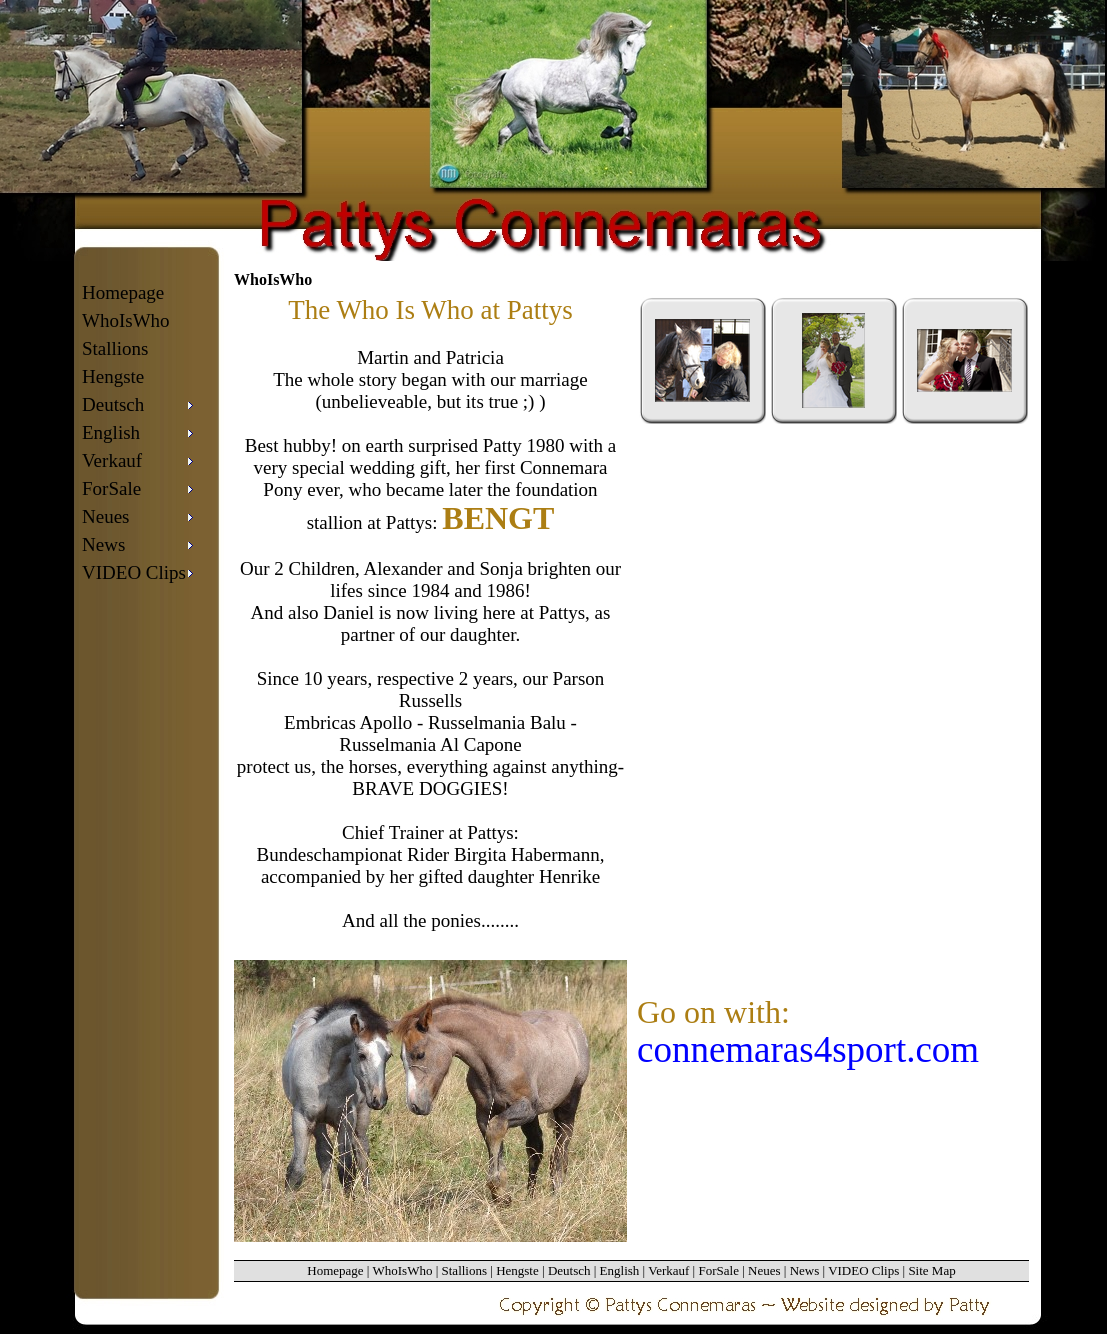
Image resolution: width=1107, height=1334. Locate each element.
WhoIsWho (126, 320)
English (620, 1270)
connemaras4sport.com (808, 1049)
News (805, 1270)
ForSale (718, 1270)
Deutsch (569, 1270)
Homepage (123, 292)
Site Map (931, 1270)
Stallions (115, 348)
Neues (764, 1270)
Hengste (113, 376)
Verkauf (668, 1270)
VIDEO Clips (863, 1270)
